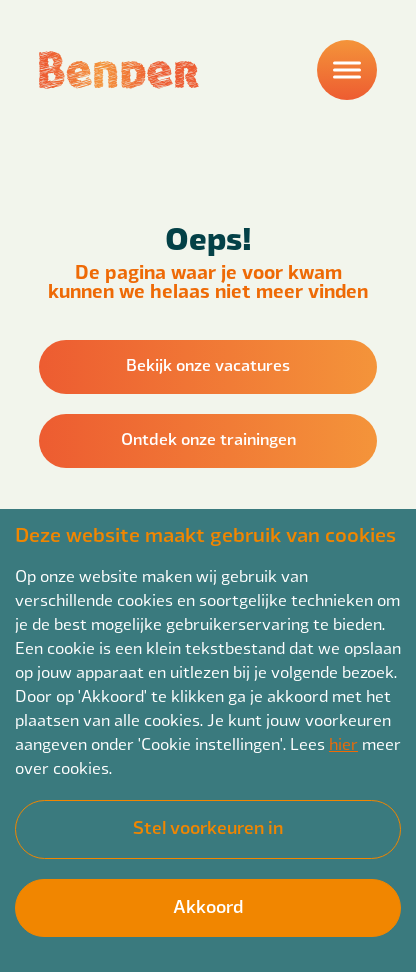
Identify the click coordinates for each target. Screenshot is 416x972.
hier (343, 743)
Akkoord (208, 905)
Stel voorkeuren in (208, 826)
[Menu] (347, 70)
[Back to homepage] (119, 70)
